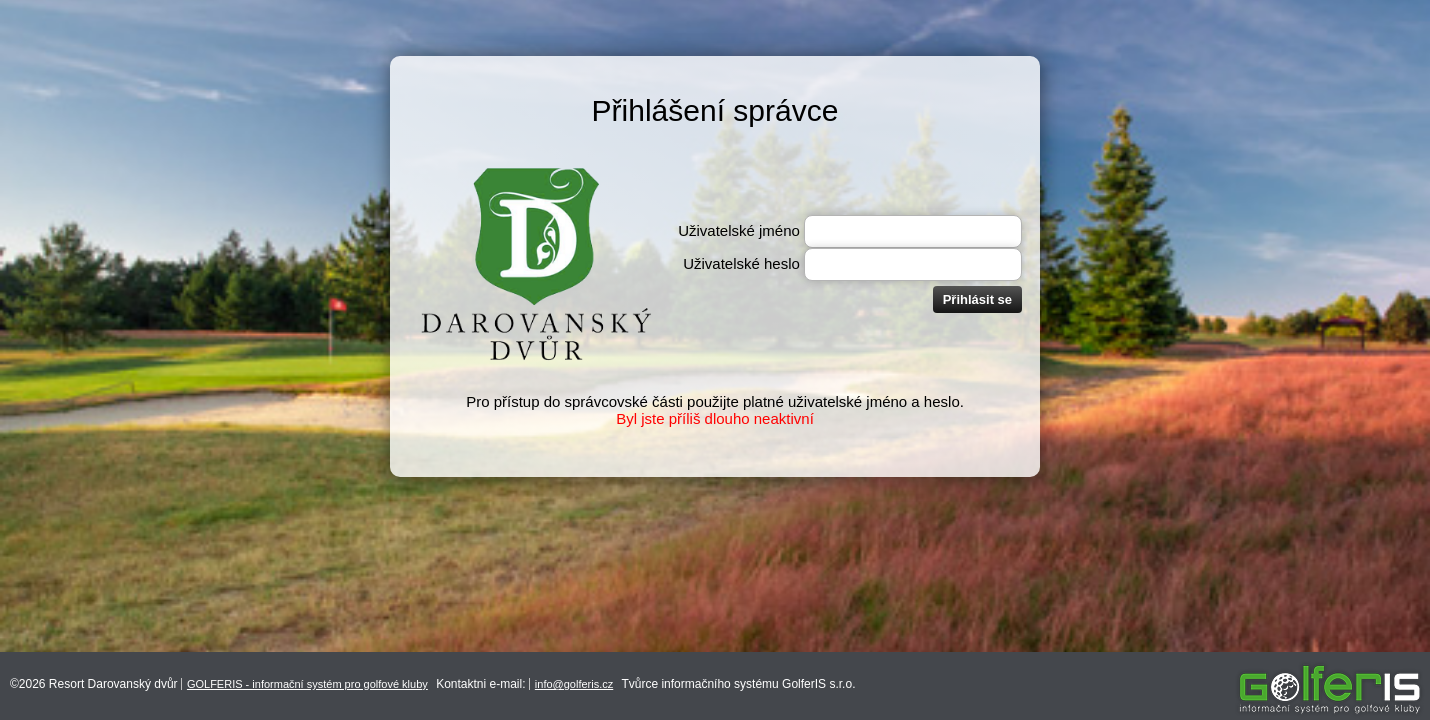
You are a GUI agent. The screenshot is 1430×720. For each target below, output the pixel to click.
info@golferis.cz (574, 684)
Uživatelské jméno (739, 230)
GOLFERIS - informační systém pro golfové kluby (307, 684)
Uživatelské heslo (741, 263)
